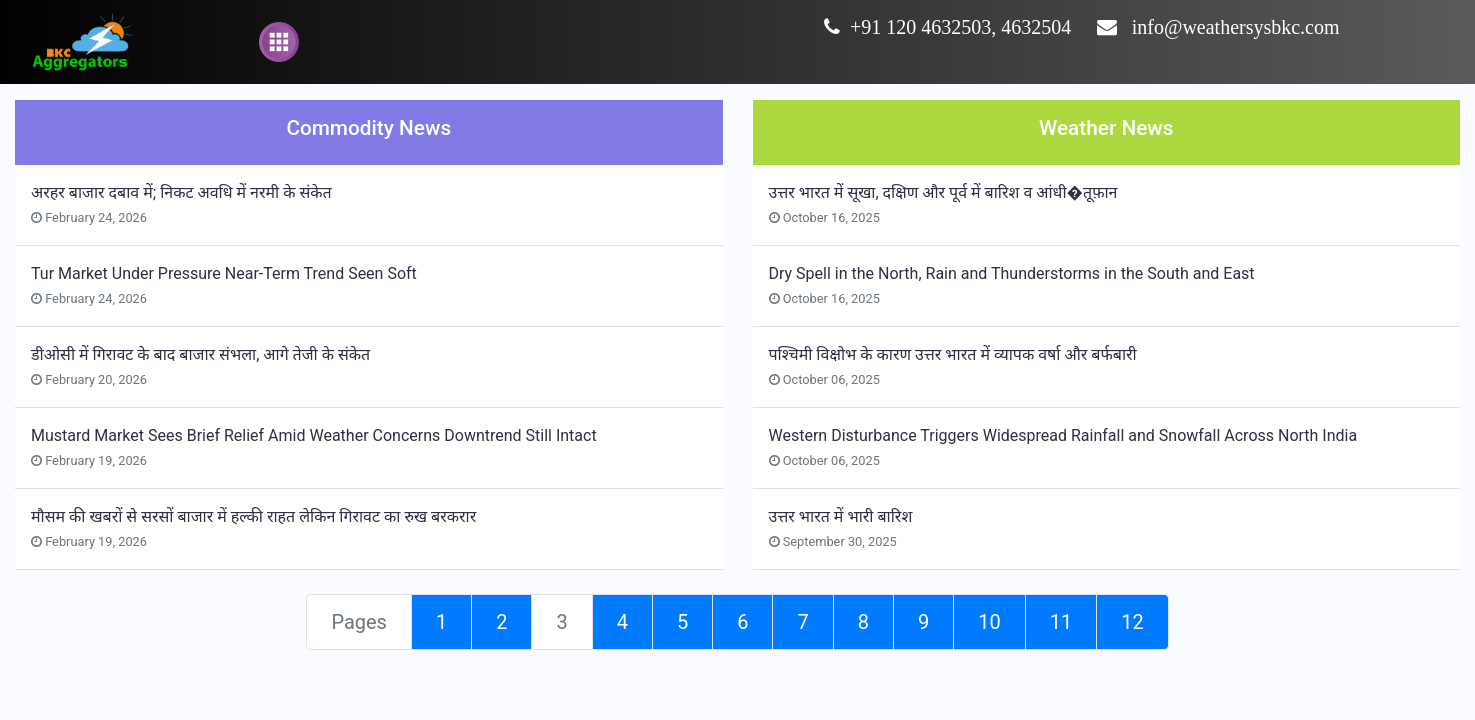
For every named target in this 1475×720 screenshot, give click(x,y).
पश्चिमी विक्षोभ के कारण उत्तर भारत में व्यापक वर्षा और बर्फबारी (953, 354)
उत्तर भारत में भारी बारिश (841, 516)
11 (1061, 622)
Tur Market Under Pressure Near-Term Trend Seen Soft (224, 273)
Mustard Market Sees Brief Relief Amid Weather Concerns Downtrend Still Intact (314, 435)
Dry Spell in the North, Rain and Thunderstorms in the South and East (1012, 273)
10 (989, 622)
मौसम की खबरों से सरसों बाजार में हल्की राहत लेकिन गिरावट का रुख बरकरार (253, 516)
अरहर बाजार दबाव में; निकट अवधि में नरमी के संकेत (181, 192)
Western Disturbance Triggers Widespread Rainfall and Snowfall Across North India (1063, 435)
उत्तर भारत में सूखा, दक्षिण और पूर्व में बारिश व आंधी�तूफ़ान (943, 192)
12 (1132, 622)
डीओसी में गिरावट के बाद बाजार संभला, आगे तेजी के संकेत (200, 354)
